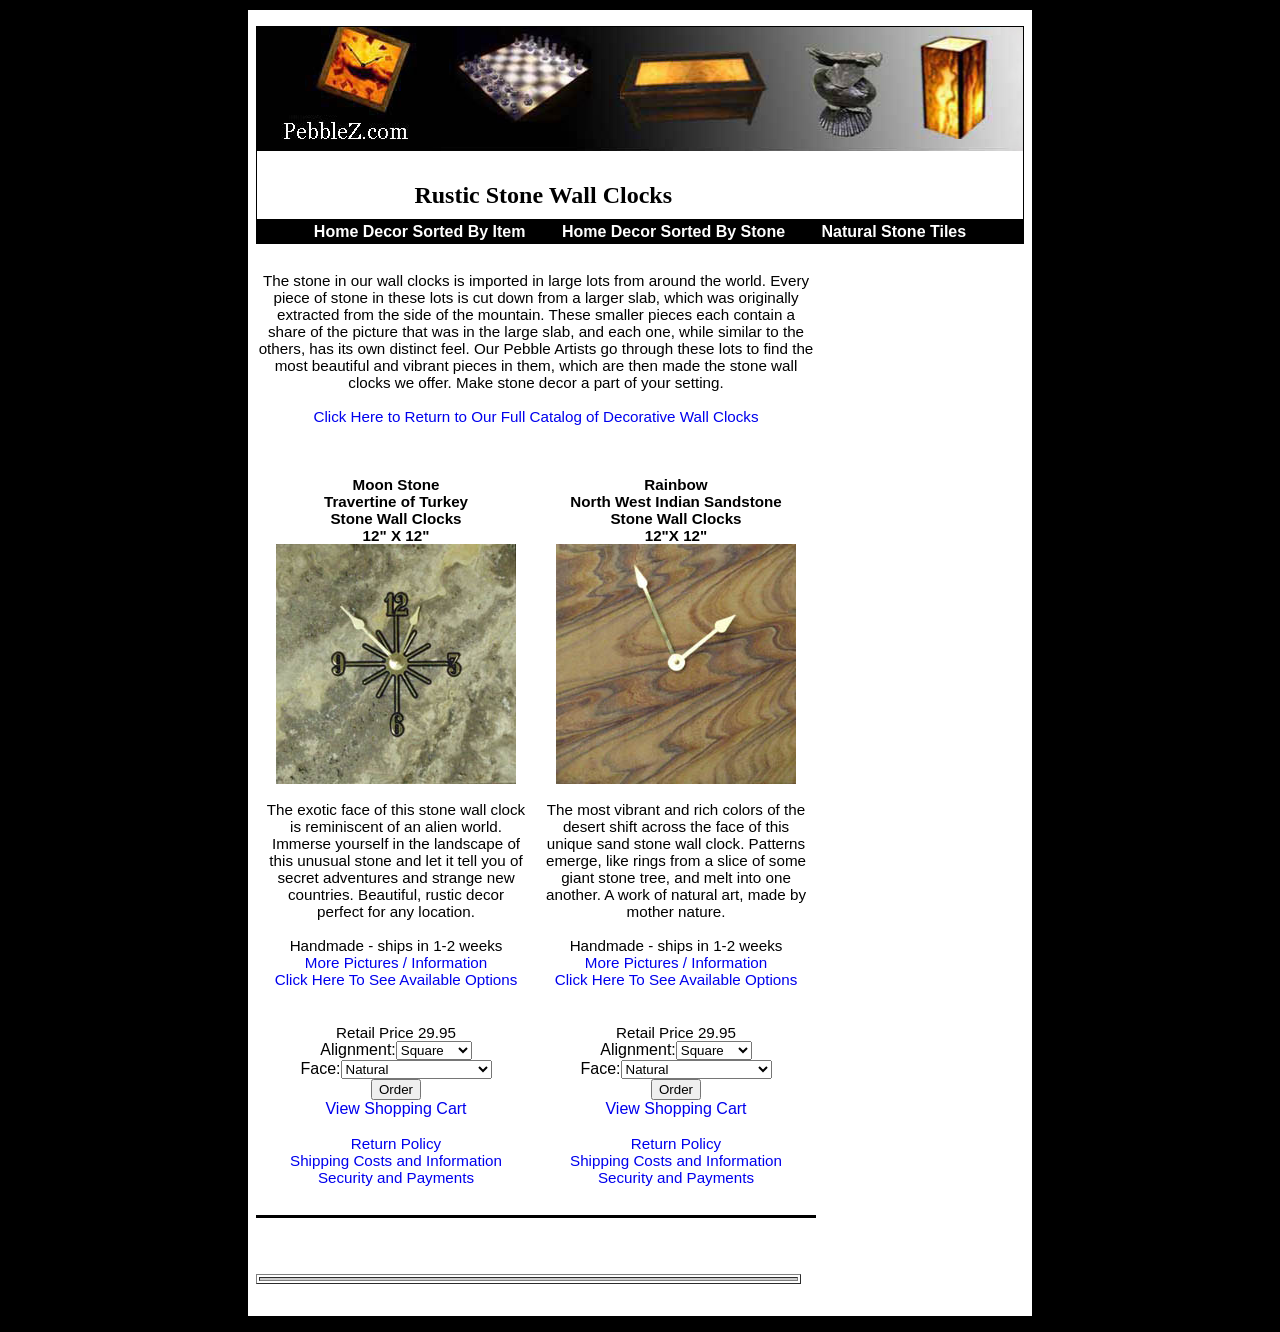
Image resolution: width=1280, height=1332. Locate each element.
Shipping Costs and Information (396, 1160)
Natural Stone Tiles (894, 231)
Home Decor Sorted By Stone (676, 231)
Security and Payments (396, 1177)
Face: (320, 1068)
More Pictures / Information (396, 962)
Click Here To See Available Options (396, 979)
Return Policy (396, 1143)
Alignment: (358, 1049)
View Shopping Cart (395, 1108)
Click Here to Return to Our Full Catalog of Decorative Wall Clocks (535, 416)
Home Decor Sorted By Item (422, 231)
